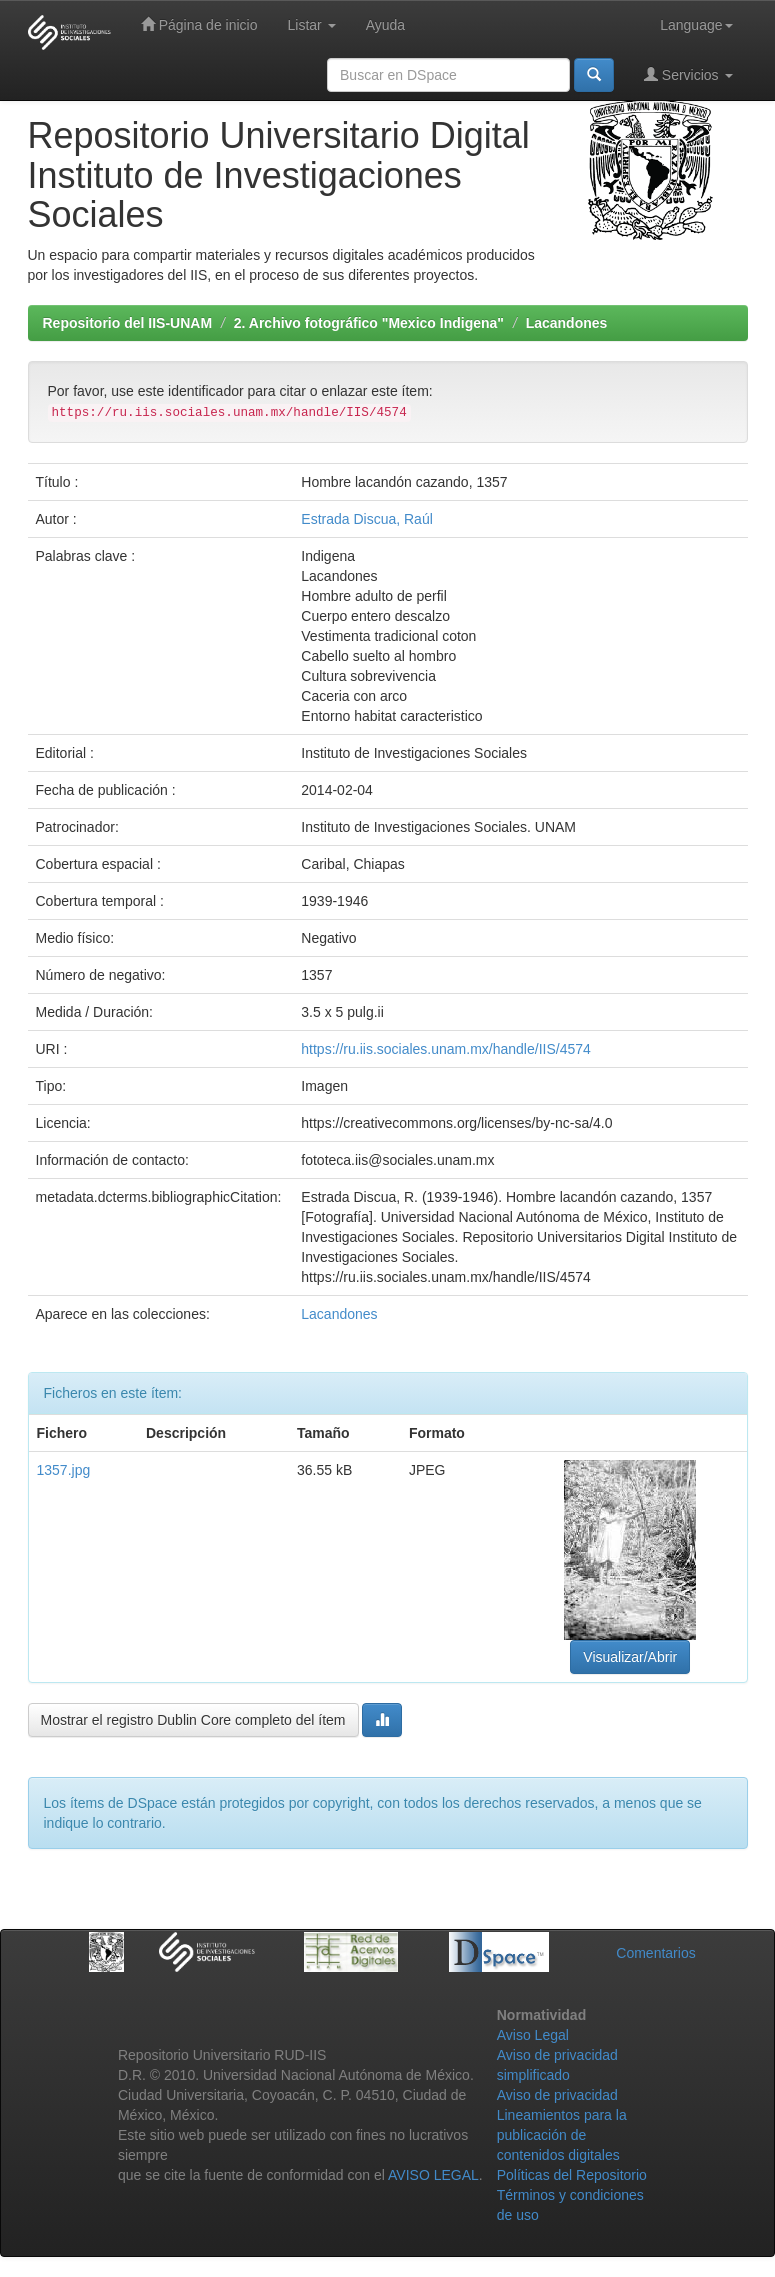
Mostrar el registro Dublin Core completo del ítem (193, 1720)
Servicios (688, 74)
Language (696, 25)
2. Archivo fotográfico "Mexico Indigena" (369, 323)
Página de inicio (199, 24)
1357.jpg (64, 1470)
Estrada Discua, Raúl (367, 519)
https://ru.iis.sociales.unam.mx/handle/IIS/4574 (445, 1049)
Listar (312, 25)
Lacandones (567, 323)
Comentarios (655, 1953)
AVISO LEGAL (433, 2175)
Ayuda (385, 25)
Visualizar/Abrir (630, 1657)
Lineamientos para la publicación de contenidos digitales (562, 2135)
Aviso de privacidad (557, 2095)
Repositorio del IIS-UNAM (128, 323)
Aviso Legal (533, 2035)
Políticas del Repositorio (572, 2175)
